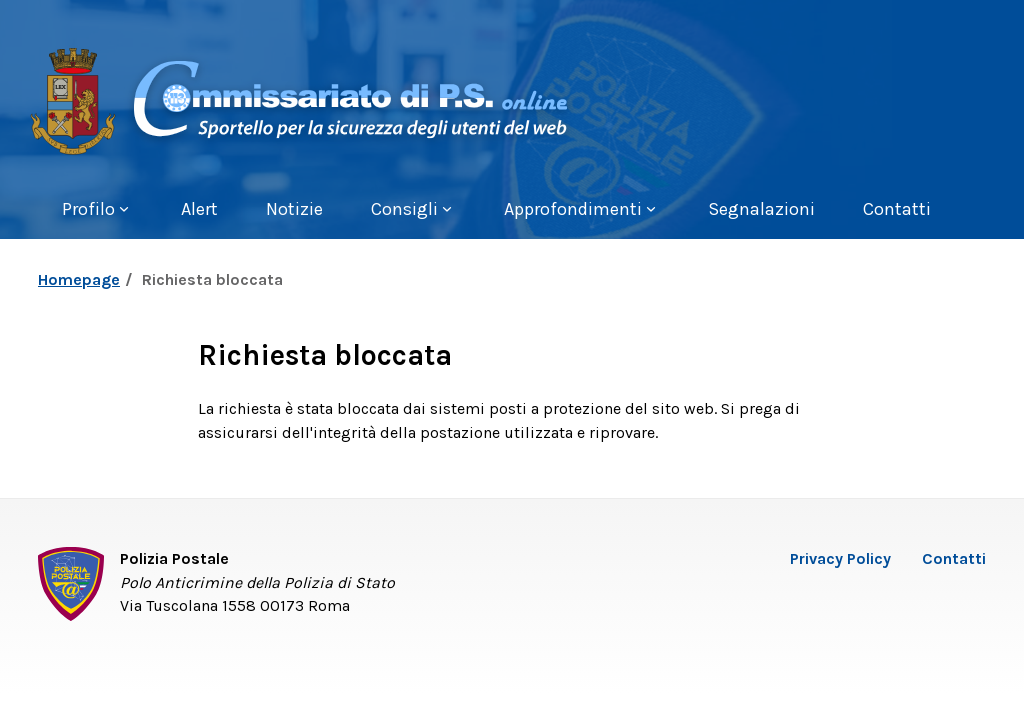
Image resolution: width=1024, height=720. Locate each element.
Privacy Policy (840, 558)
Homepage (79, 279)
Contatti (954, 558)
